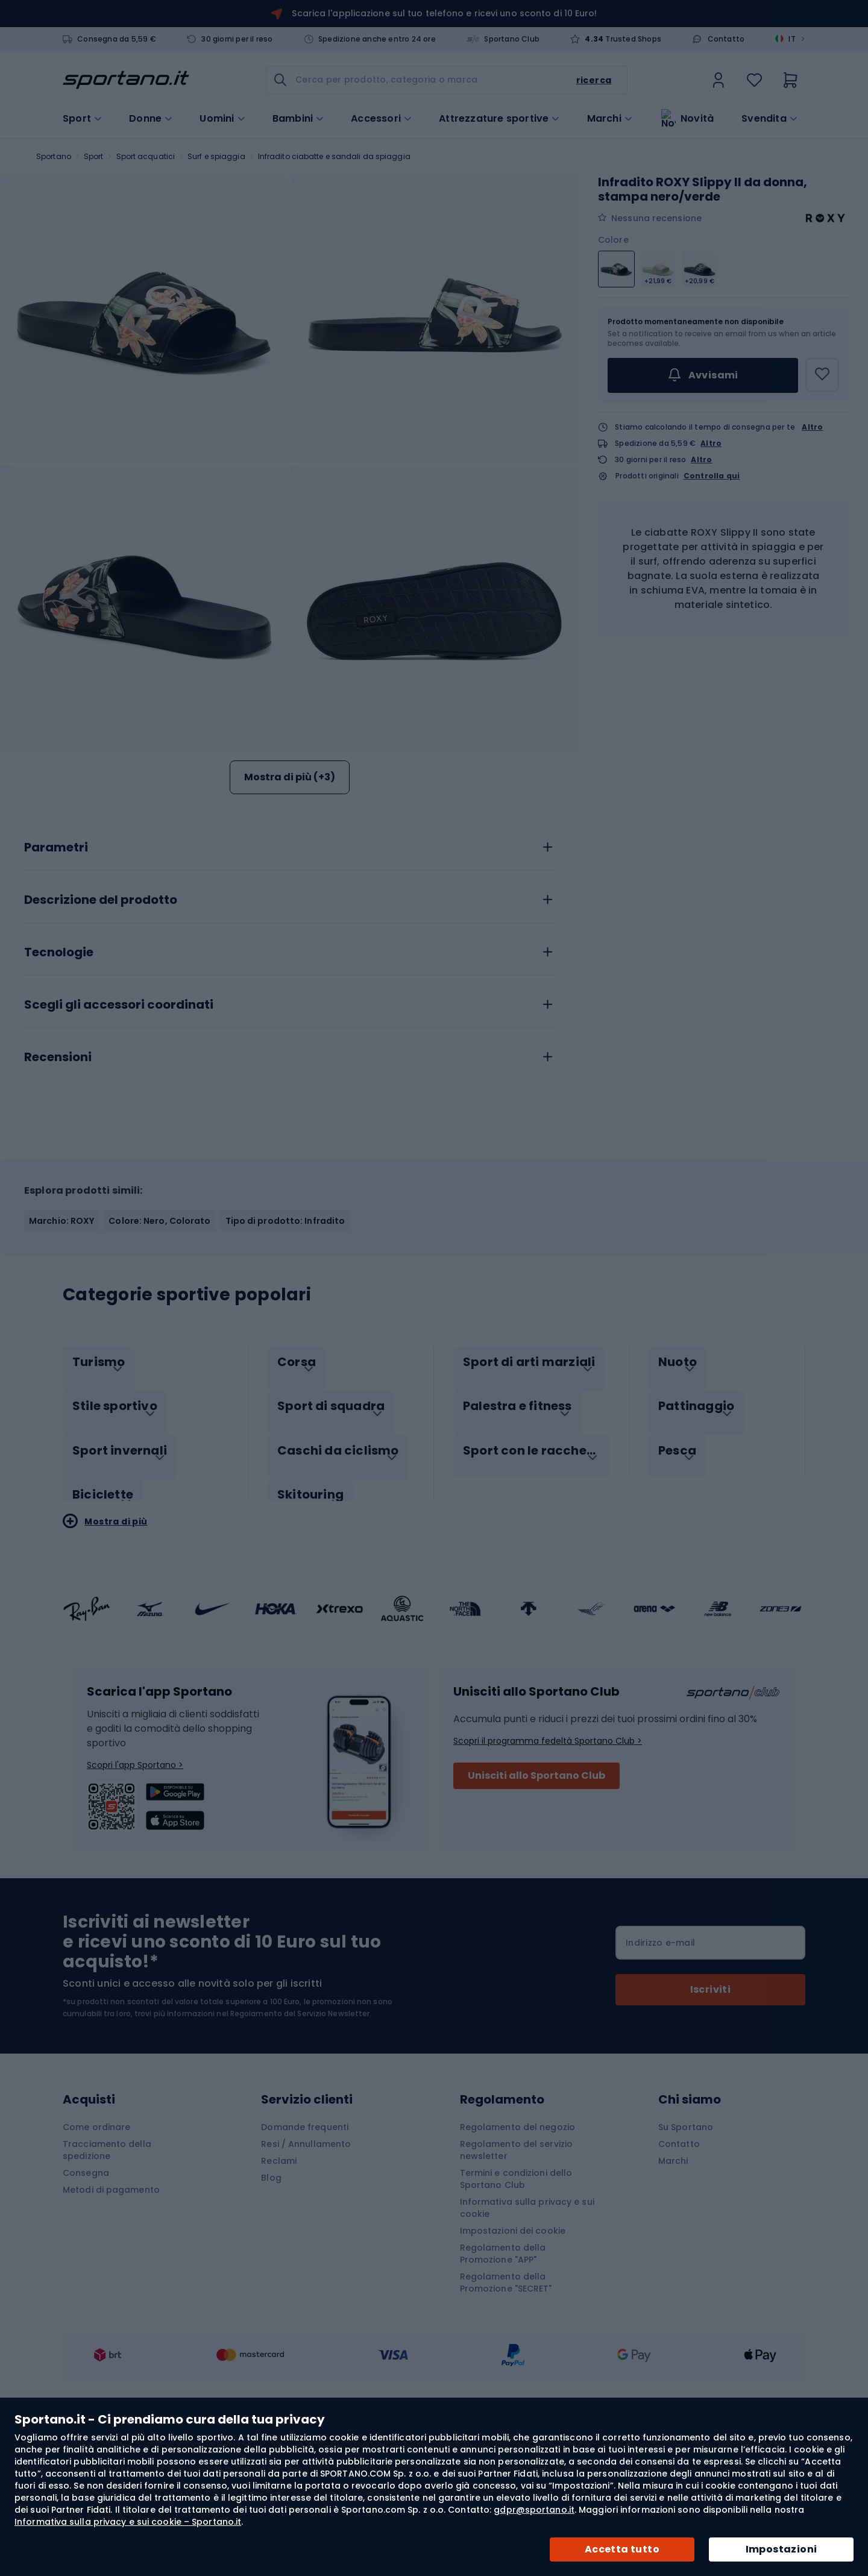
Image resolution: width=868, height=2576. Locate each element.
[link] (718, 80)
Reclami (279, 2288)
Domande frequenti (304, 2254)
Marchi (604, 117)
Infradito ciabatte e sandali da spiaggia (334, 156)
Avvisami (702, 375)
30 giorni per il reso (236, 39)
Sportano (53, 156)
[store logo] (126, 80)
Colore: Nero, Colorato (159, 1361)
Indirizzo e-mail (660, 2070)
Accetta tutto (622, 2549)
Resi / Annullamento (306, 2271)
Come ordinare (96, 2254)
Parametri (56, 987)
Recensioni (58, 1197)
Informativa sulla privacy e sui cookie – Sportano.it (127, 2522)
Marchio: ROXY (61, 1361)
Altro (812, 427)
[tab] (289, 984)
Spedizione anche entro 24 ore (377, 39)
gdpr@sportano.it (534, 2510)
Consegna (86, 2300)
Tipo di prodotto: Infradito (285, 1361)
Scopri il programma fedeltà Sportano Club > (547, 1868)
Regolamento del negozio (517, 2254)
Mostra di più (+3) (289, 777)
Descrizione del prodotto (100, 1040)
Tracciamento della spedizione (107, 2277)
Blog (271, 2305)
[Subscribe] (710, 2117)
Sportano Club (511, 39)
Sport (94, 156)
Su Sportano (685, 2254)
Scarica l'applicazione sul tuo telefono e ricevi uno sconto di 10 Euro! (444, 13)
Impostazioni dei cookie (512, 2358)
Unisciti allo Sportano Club (536, 1903)
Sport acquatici (145, 156)
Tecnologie (58, 1092)
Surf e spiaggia (216, 156)
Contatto (726, 39)
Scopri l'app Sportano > (135, 1892)
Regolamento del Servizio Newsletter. (301, 2141)
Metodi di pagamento (111, 2317)
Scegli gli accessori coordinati (118, 1145)
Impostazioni (781, 2549)
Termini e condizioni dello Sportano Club (516, 2306)
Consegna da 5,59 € (116, 39)
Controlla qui (712, 476)
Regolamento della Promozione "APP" (503, 2381)
